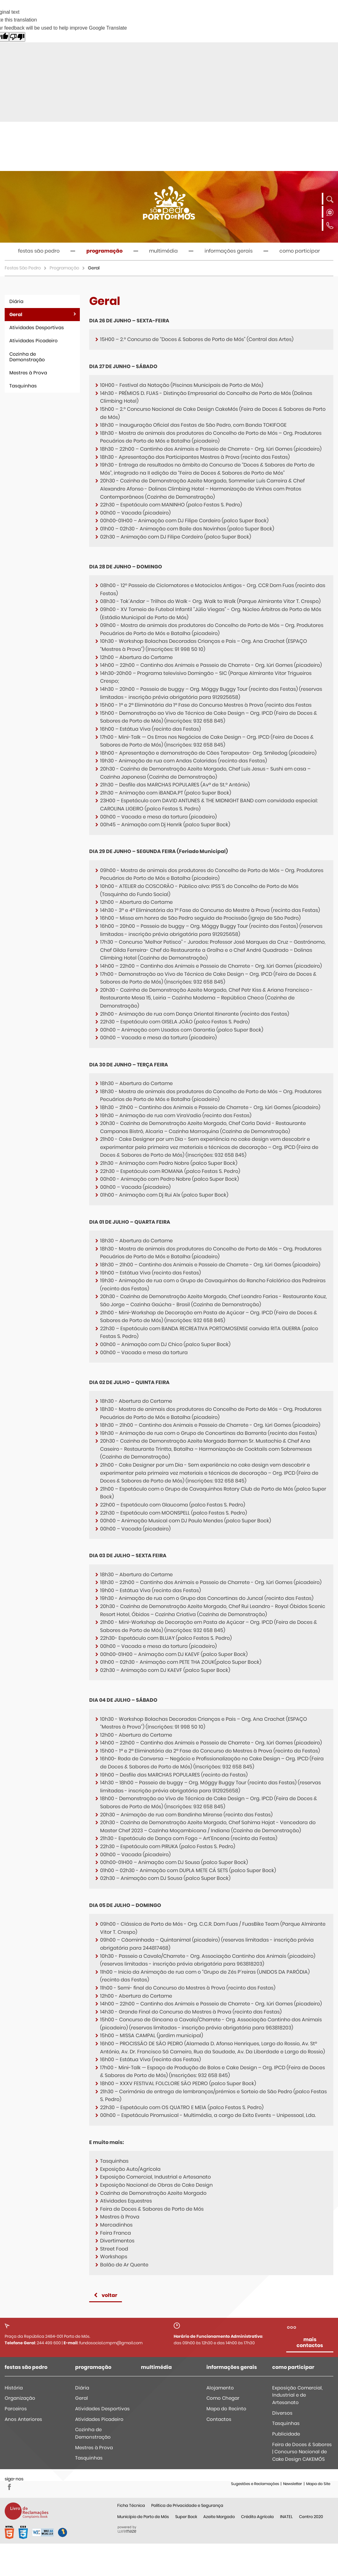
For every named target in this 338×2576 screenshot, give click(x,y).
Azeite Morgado (219, 2517)
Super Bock (186, 2517)
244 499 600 (49, 2343)
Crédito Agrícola (257, 2517)
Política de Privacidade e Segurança (187, 2505)
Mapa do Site (318, 2483)
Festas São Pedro (23, 268)
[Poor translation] (17, 37)
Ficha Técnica (131, 2505)
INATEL (286, 2517)
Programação (64, 268)
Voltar (109, 2295)
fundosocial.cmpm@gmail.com (110, 2343)
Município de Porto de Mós (143, 2517)
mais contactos (310, 2342)
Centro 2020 (311, 2517)
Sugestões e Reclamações (255, 2483)
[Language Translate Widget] (330, 217)
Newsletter (292, 2483)
